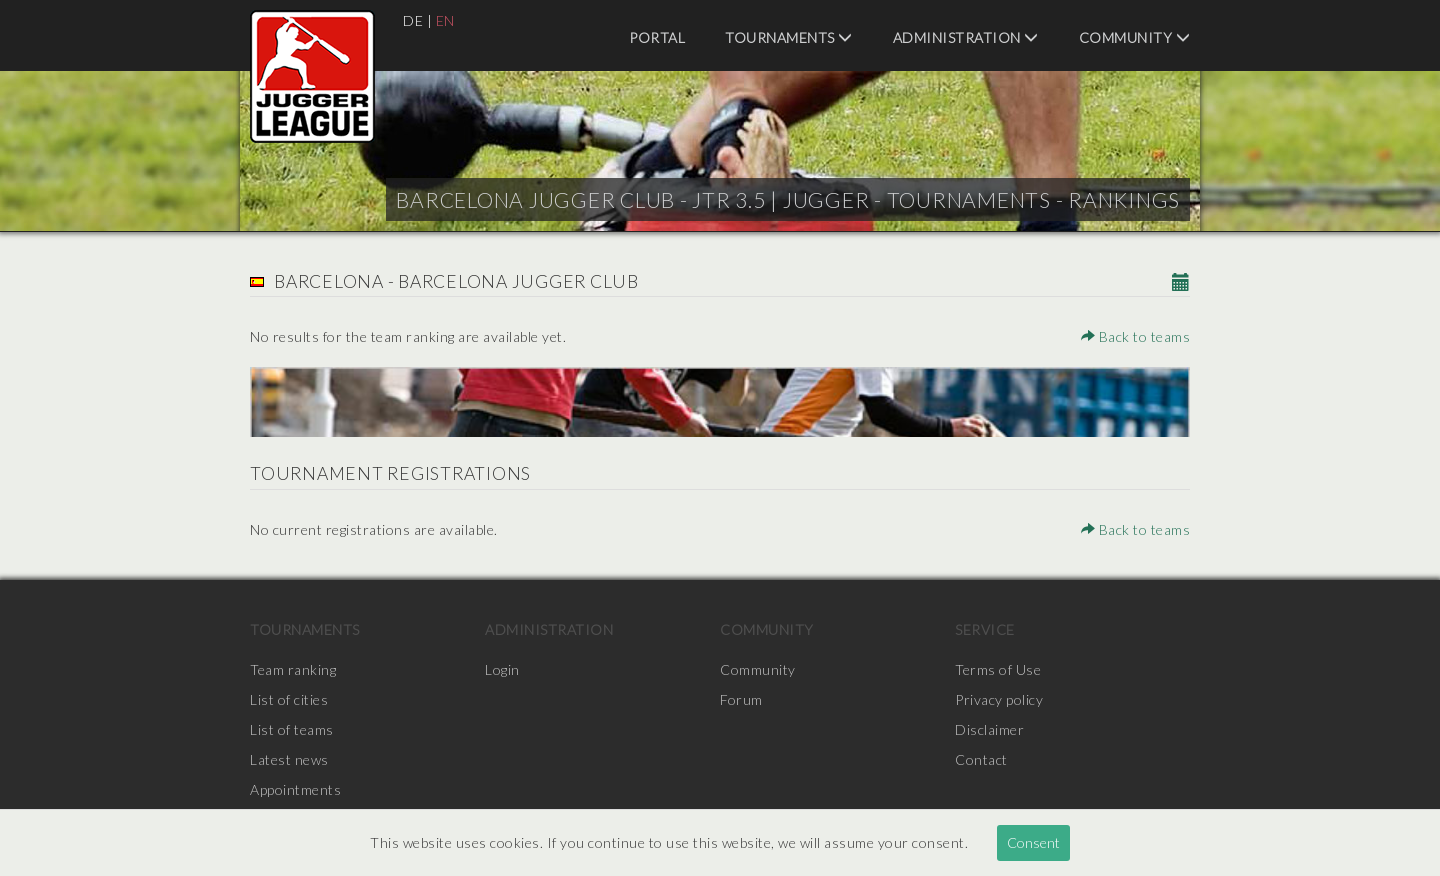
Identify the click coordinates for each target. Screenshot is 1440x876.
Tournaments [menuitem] (789, 37)
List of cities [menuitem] (289, 699)
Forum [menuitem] (741, 699)
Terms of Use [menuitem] (998, 669)
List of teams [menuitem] (292, 729)
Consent (1033, 842)
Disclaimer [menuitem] (989, 729)
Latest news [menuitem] (289, 759)
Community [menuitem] (1135, 37)
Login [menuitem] (502, 669)
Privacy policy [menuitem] (999, 699)
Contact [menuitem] (981, 759)
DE (413, 20)
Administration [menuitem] (966, 37)
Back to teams (1136, 336)
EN (445, 20)
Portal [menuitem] (657, 37)
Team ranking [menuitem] (293, 669)
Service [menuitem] (985, 629)
